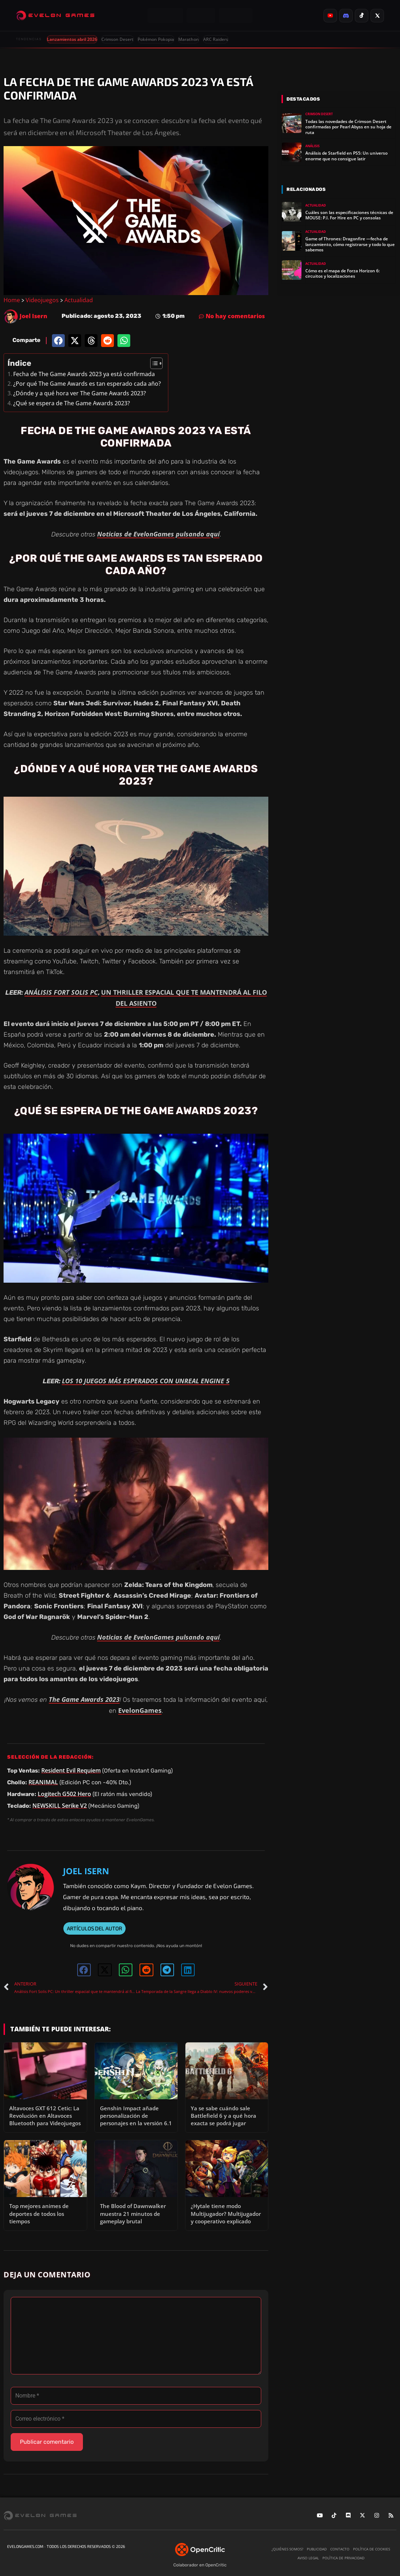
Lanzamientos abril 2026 (72, 39)
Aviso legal (308, 2557)
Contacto (339, 2548)
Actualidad (78, 300)
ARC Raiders (215, 39)
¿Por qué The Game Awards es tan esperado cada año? (87, 384)
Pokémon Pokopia (156, 39)
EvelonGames (140, 1710)
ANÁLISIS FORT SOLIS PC (61, 992)
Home (12, 300)
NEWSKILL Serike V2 (59, 1806)
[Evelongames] (55, 15)
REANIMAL (43, 1782)
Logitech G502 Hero (64, 1794)
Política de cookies (371, 2548)
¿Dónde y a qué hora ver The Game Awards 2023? (79, 393)
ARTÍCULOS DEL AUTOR (94, 1928)
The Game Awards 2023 (84, 1699)
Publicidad (317, 2548)
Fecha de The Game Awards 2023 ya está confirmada (84, 374)
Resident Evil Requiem (71, 1770)
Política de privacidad (343, 2557)
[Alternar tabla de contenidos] (153, 363)
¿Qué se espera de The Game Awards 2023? (71, 403)
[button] (58, 340)
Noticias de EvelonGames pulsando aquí (158, 534)
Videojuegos (42, 300)
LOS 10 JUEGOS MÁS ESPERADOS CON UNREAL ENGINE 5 (146, 1381)
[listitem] (330, 15)
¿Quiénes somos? (287, 2548)
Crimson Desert (117, 39)
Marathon (188, 39)
